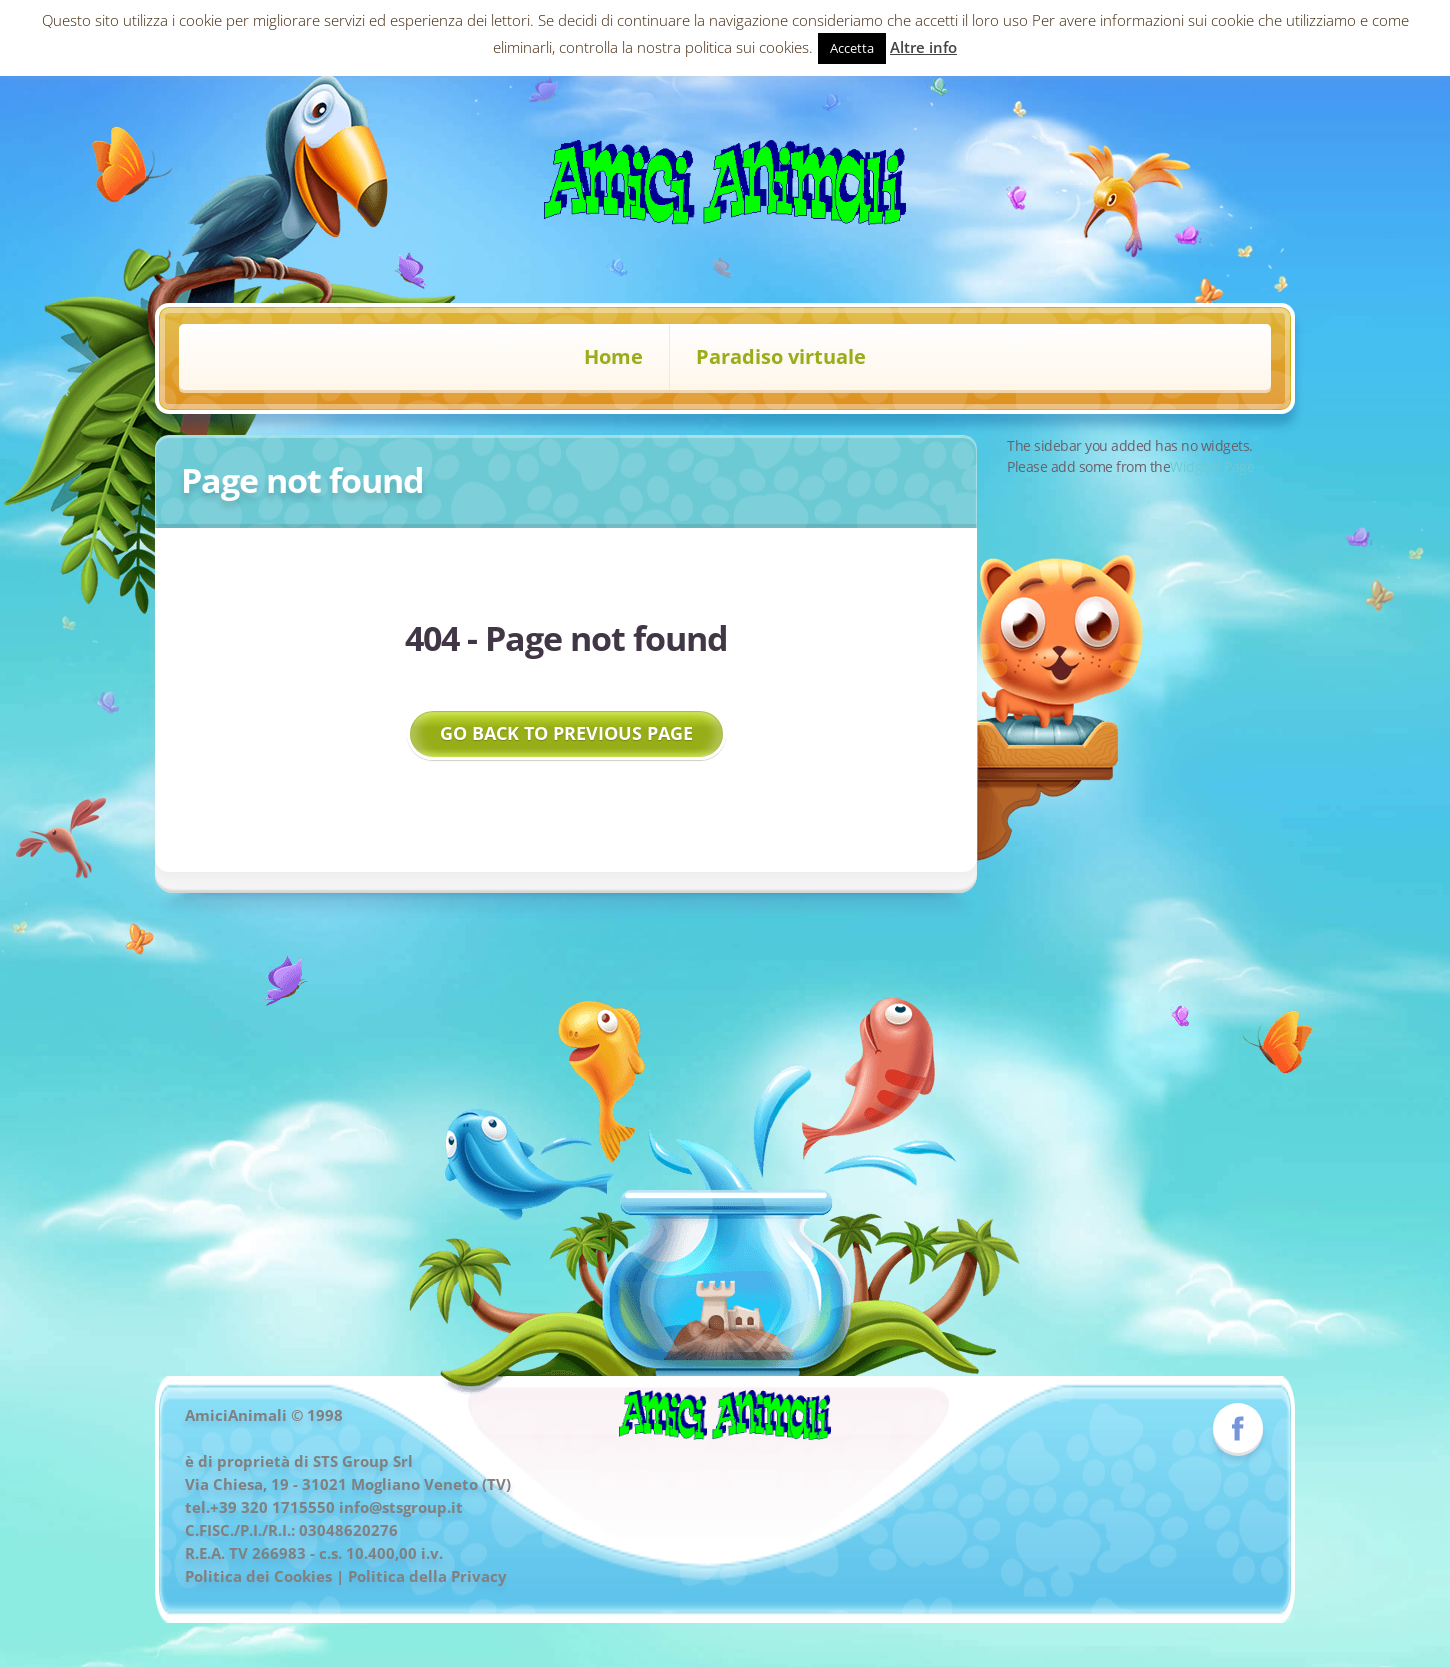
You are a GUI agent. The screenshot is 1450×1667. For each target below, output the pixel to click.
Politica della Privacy (427, 1576)
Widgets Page (1212, 466)
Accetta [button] (852, 48)
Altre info (923, 47)
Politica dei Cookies (258, 1576)
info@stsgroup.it (401, 1507)
